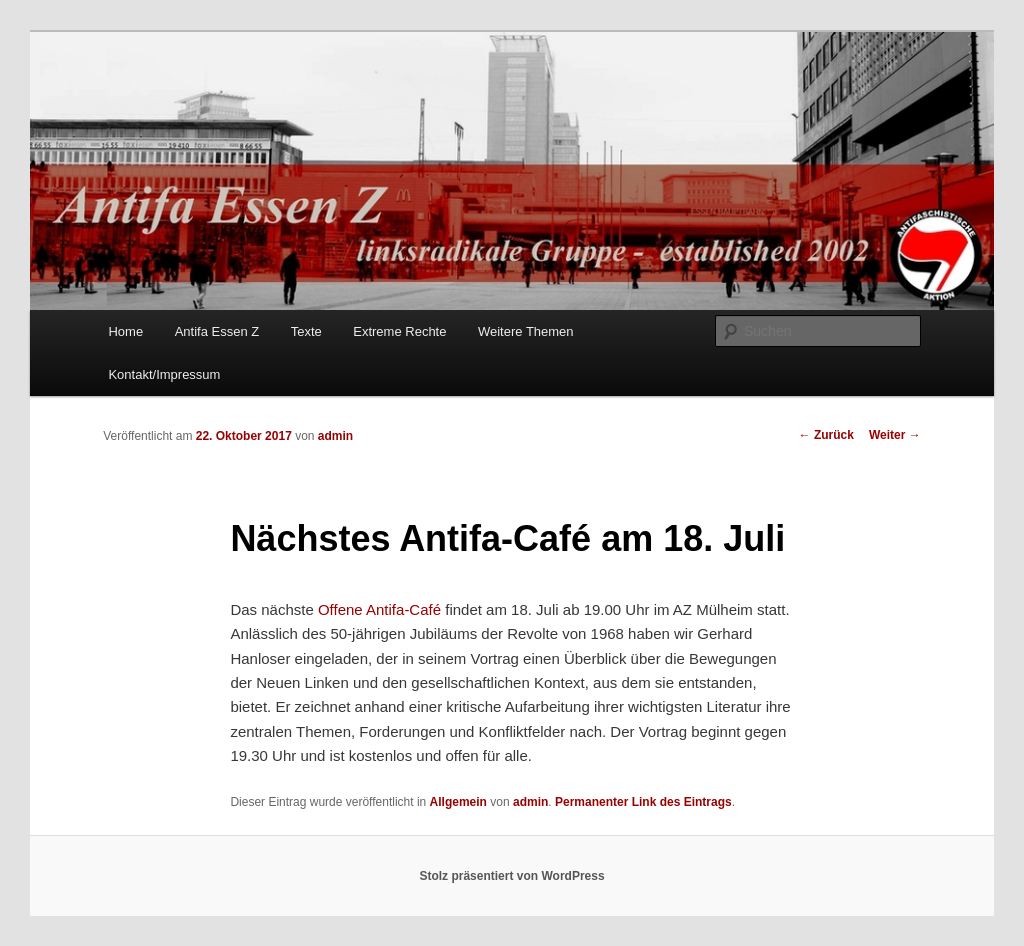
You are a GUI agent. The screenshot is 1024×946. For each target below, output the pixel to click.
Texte (306, 331)
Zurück (826, 435)
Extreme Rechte (399, 331)
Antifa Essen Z (217, 331)
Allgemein (458, 802)
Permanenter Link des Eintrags (643, 802)
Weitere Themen (526, 331)
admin (335, 436)
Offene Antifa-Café (379, 609)
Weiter (895, 435)
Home (125, 331)
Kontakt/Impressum (164, 374)
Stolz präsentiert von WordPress (511, 876)
